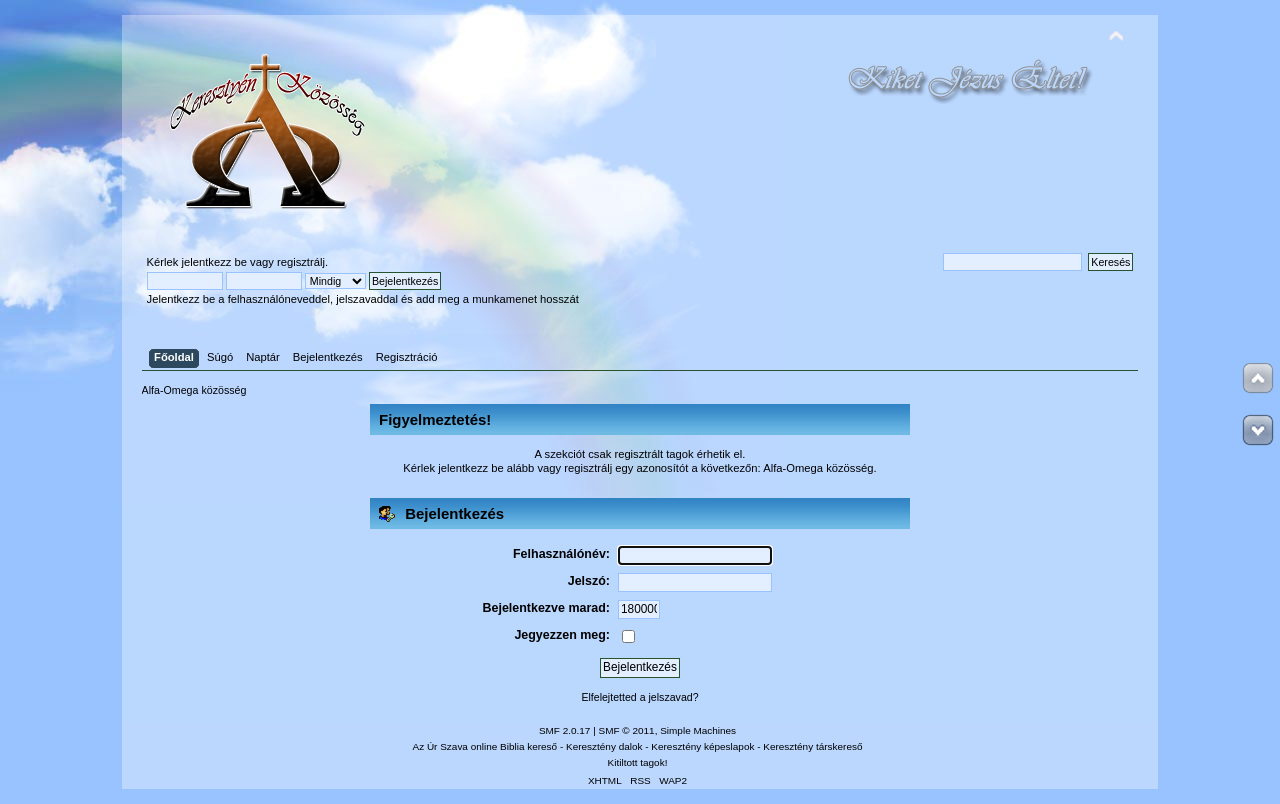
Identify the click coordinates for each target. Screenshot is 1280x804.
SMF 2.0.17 (565, 730)
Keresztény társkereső (812, 746)
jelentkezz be (214, 262)
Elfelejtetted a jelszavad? (639, 697)
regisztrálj (301, 262)
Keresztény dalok (604, 746)
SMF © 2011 (627, 730)
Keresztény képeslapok (702, 746)
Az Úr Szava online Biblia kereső (485, 746)
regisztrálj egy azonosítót (626, 468)
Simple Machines (698, 730)
